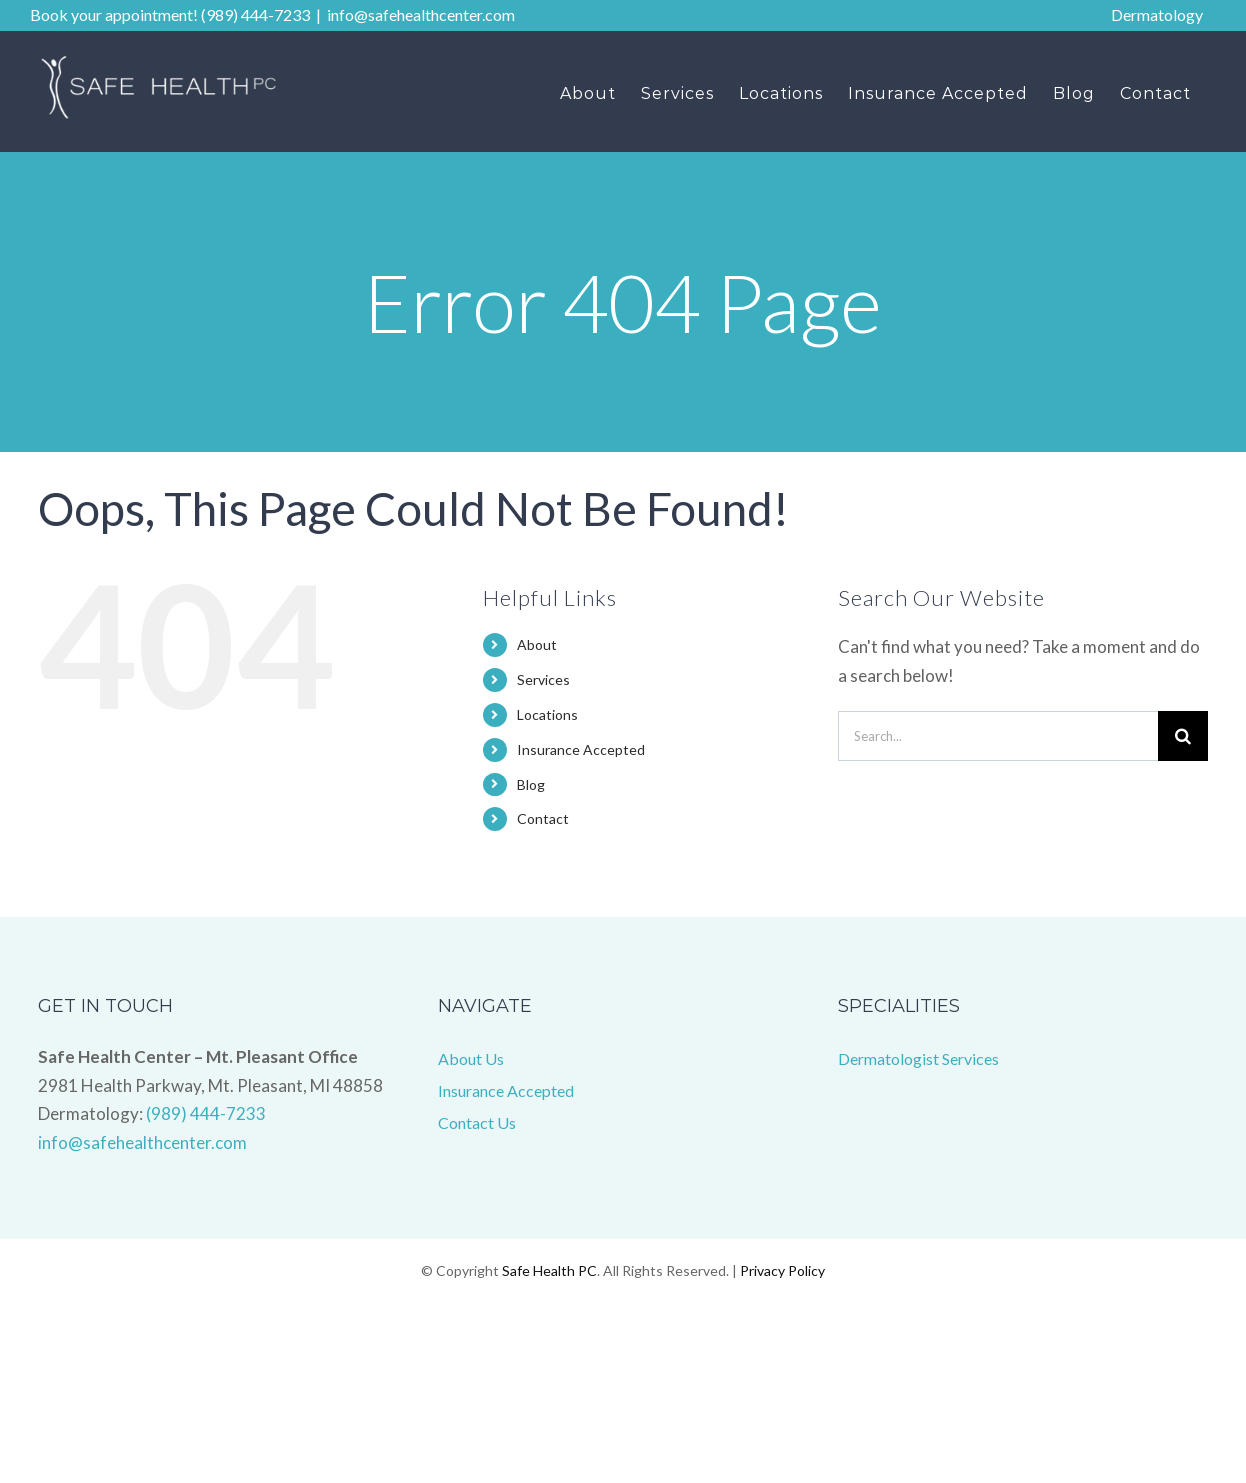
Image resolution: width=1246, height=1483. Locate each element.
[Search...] (998, 736)
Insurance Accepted (581, 749)
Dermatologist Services (918, 1058)
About (537, 644)
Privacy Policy (782, 1270)
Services (543, 679)
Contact (543, 818)
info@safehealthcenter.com (421, 14)
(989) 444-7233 (206, 1113)
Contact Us (477, 1122)
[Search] (1183, 736)
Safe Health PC (549, 1270)
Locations (547, 714)
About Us (471, 1058)
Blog (531, 784)
